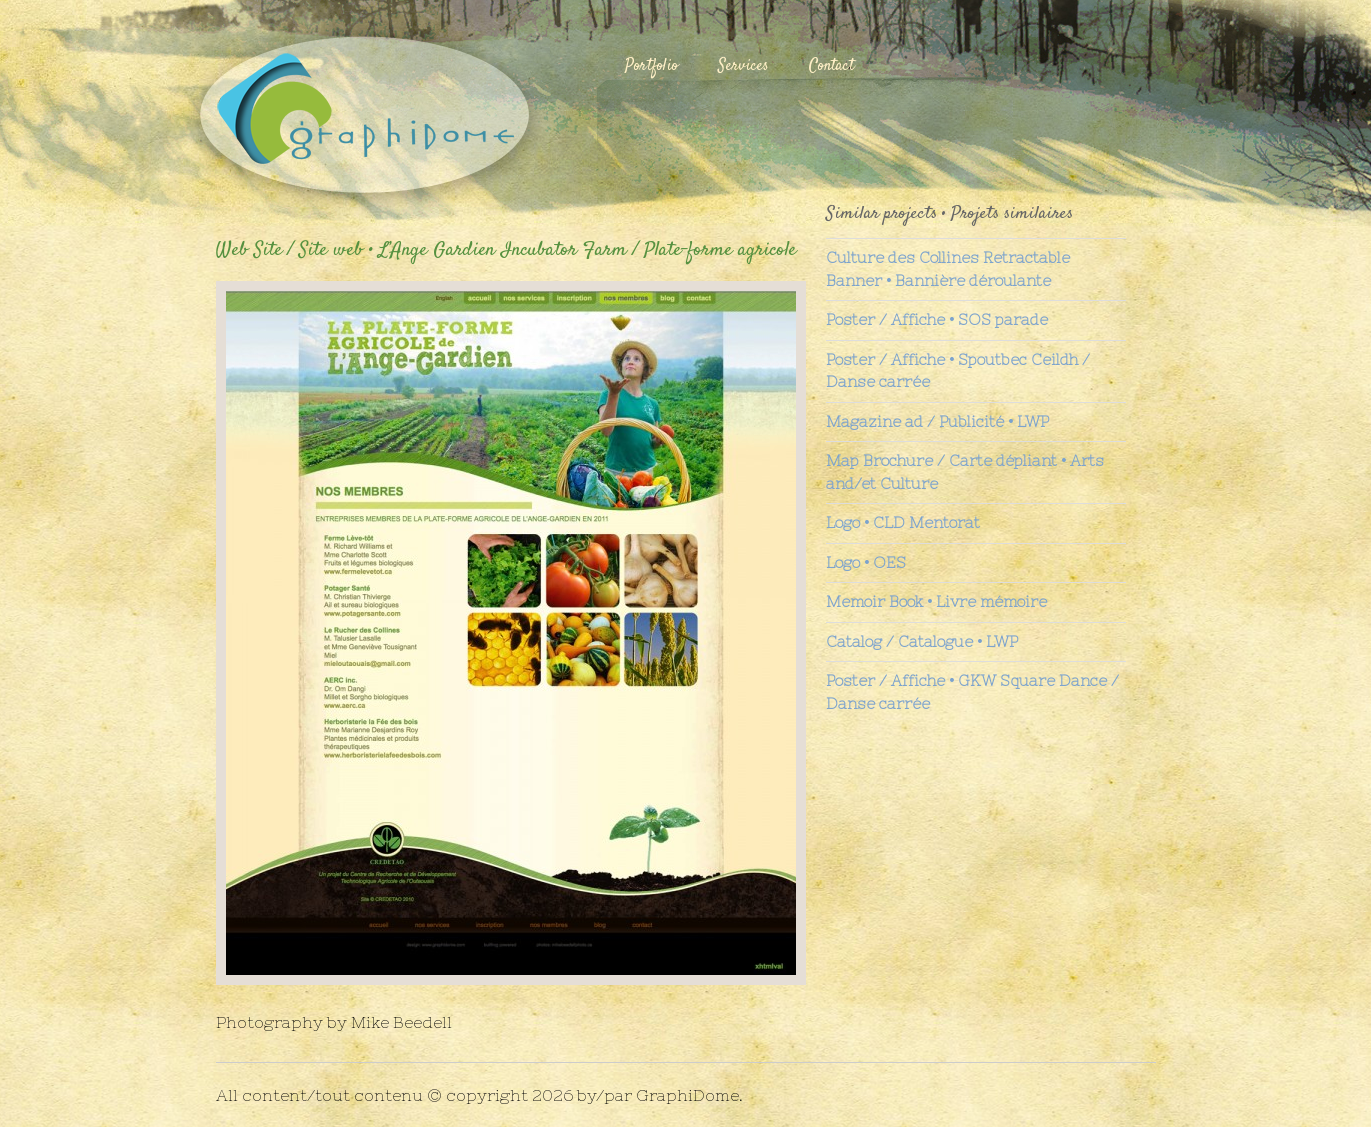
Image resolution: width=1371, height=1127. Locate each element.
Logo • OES (866, 562)
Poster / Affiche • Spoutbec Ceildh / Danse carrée (958, 371)
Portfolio (651, 66)
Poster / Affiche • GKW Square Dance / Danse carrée (972, 692)
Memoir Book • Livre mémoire (936, 601)
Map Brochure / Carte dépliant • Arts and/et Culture (965, 472)
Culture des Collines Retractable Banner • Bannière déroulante (948, 269)
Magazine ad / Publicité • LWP (937, 421)
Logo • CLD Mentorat (903, 522)
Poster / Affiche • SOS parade (937, 319)
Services (743, 66)
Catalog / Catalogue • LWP (922, 641)
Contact (831, 66)
